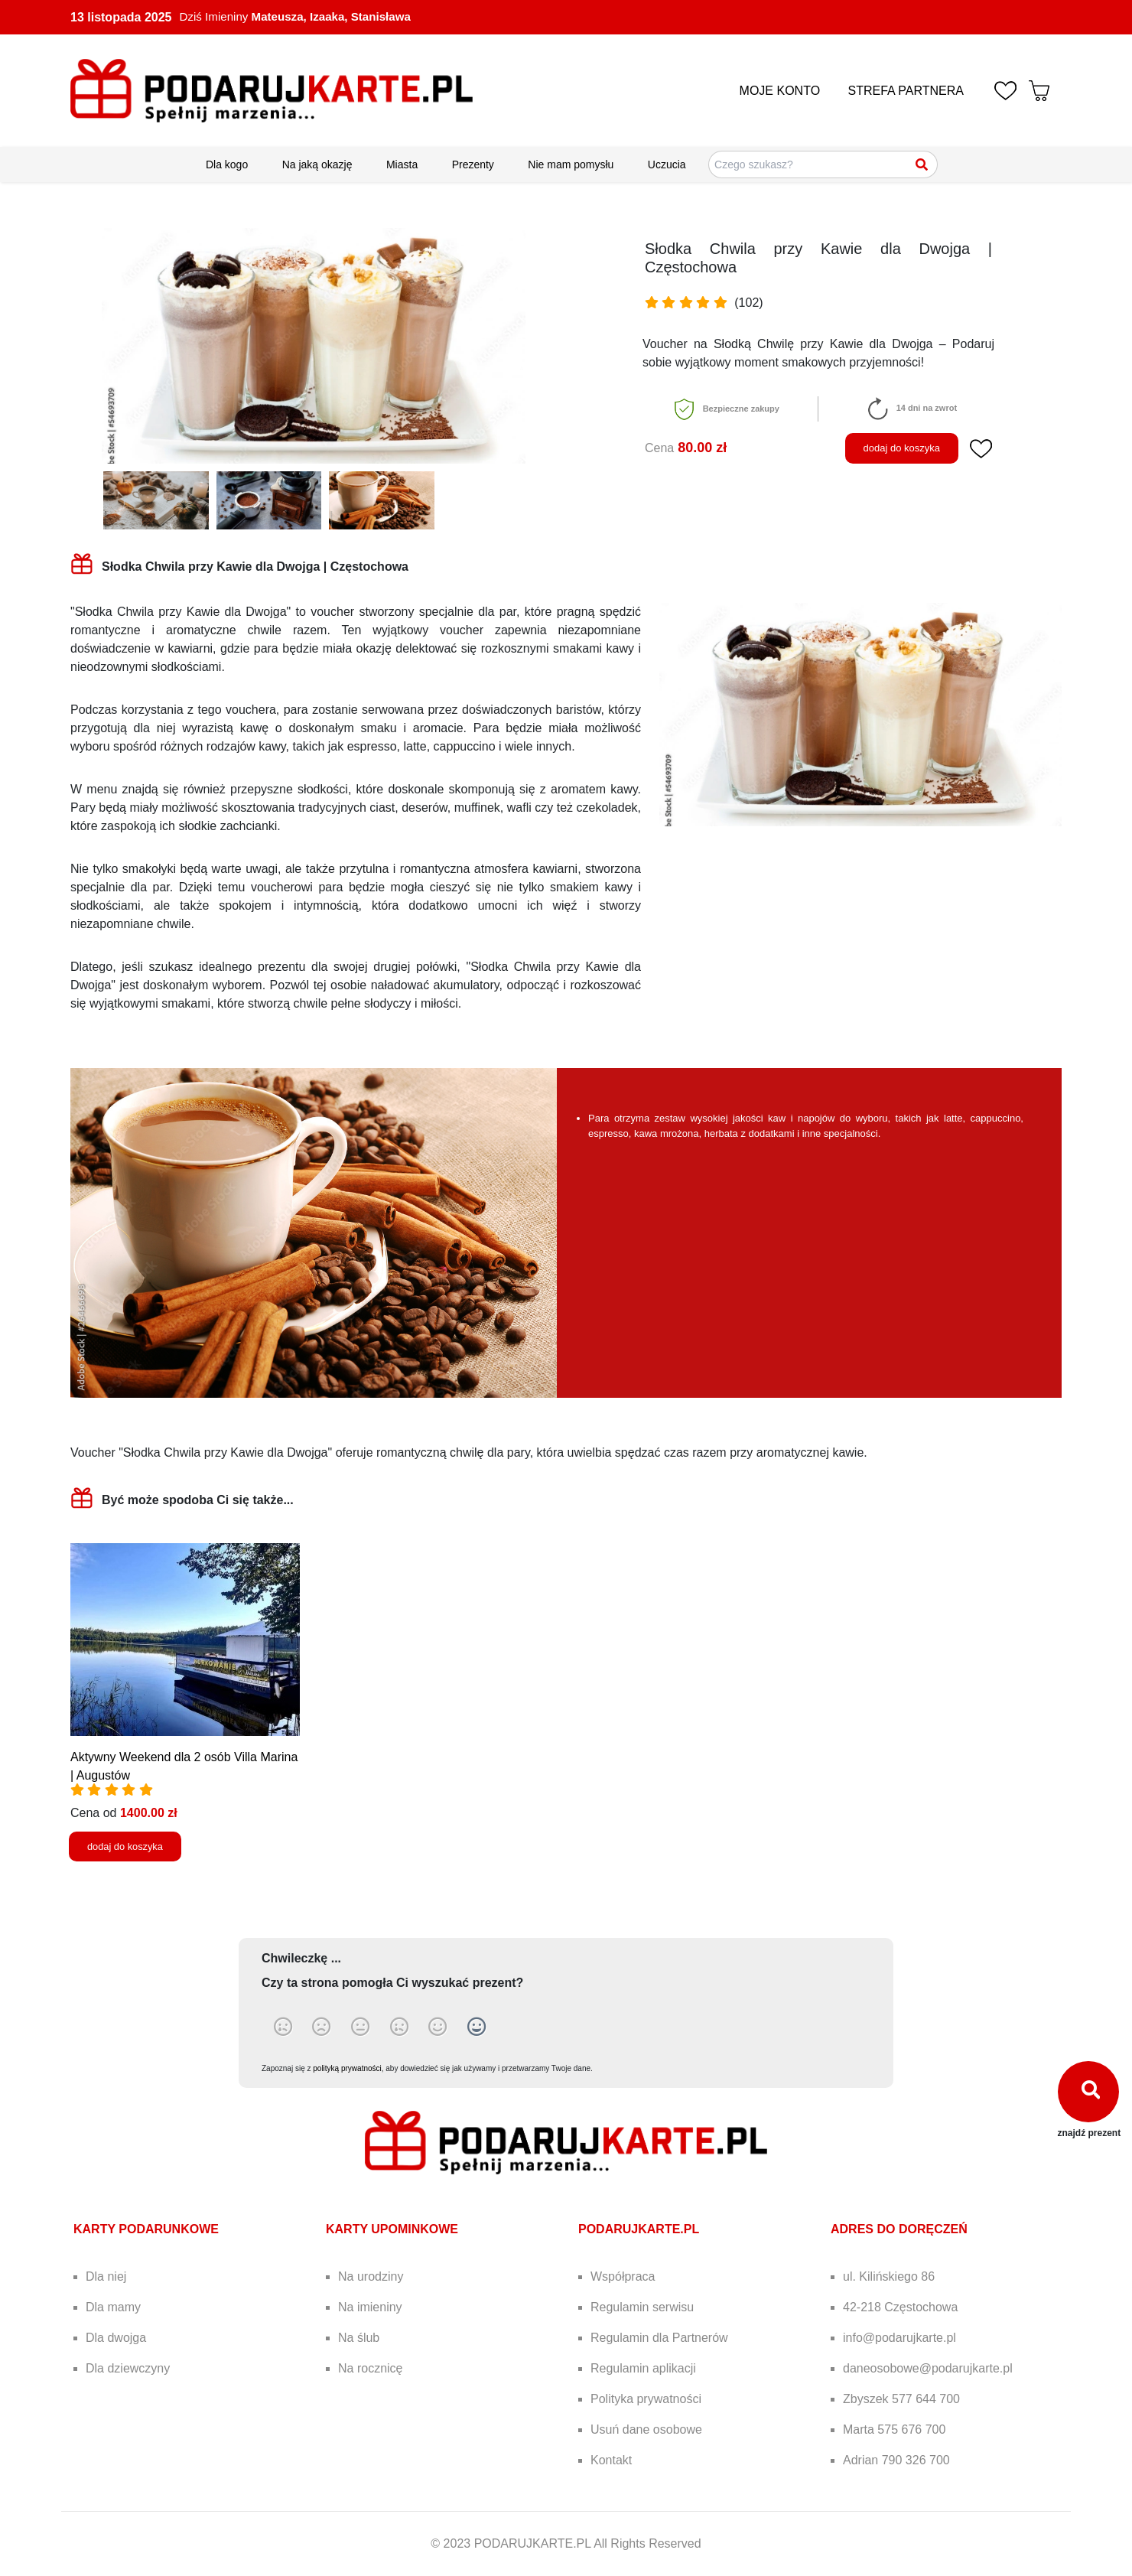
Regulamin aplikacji (643, 2368)
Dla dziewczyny (128, 2368)
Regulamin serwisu (642, 2307)
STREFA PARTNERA (906, 90)
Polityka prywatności (645, 2398)
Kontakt (611, 2460)
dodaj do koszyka (902, 448)
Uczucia (667, 164)
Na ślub (358, 2337)
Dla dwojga (116, 2337)
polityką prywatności (347, 2068)
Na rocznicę (370, 2368)
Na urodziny (370, 2276)
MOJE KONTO (780, 90)
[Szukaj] (922, 164)
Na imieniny (370, 2307)
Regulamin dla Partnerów (659, 2337)
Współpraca (622, 2276)
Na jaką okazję (317, 164)
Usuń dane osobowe (646, 2429)
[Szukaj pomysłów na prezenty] (823, 164)
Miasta (402, 164)
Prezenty (473, 164)
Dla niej (106, 2276)
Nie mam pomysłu (570, 164)
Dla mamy (113, 2307)
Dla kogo (227, 164)
